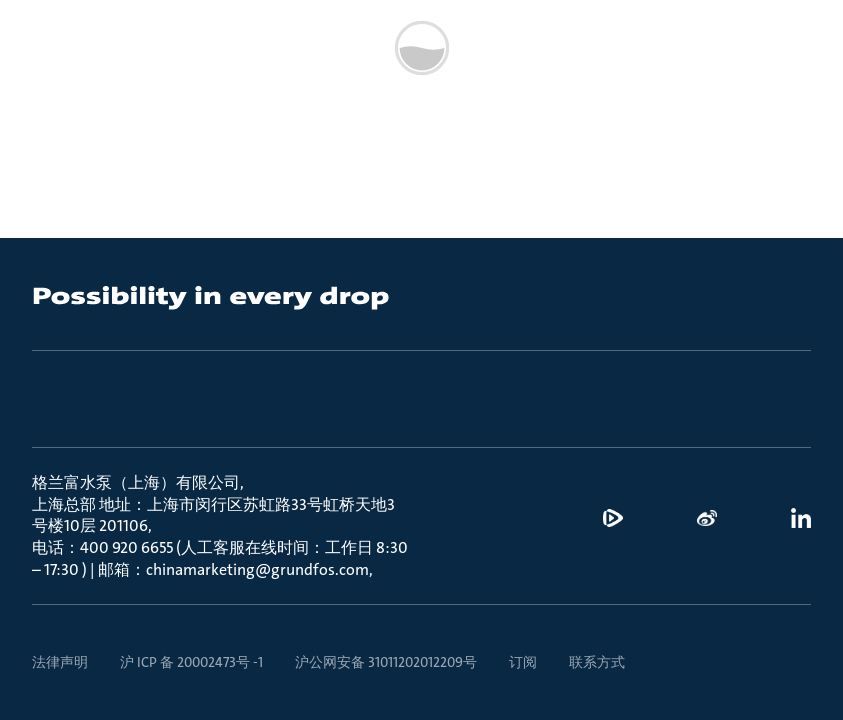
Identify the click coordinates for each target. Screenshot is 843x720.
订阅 (523, 662)
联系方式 (597, 662)
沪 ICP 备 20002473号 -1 (191, 662)
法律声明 (60, 662)
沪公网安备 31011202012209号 (386, 662)
